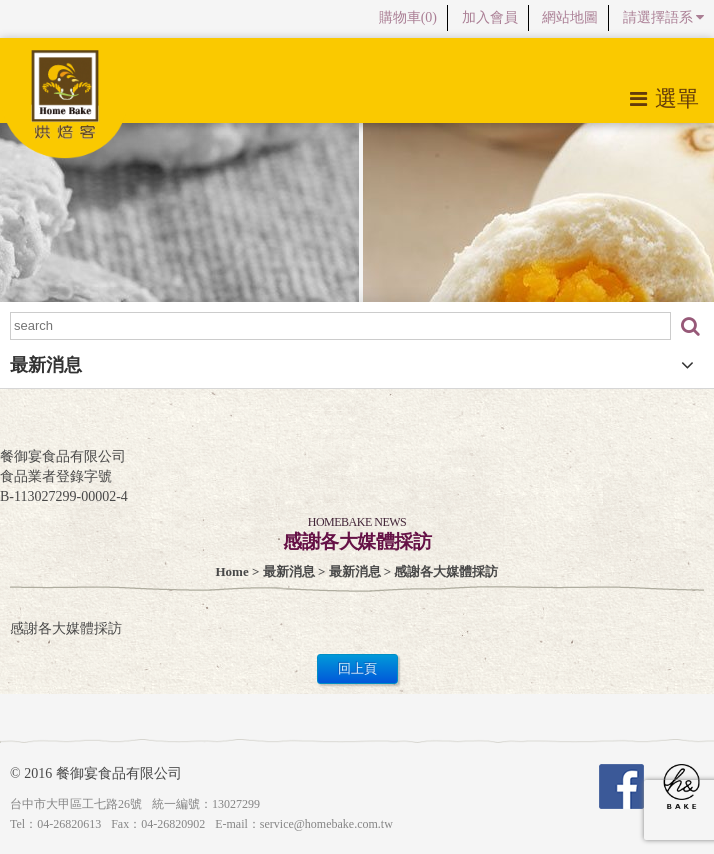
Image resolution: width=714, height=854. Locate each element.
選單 (664, 98)
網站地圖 (570, 17)
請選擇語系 (664, 17)
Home (232, 571)
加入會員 (490, 17)
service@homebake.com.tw (326, 824)
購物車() (408, 17)
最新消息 (289, 571)
